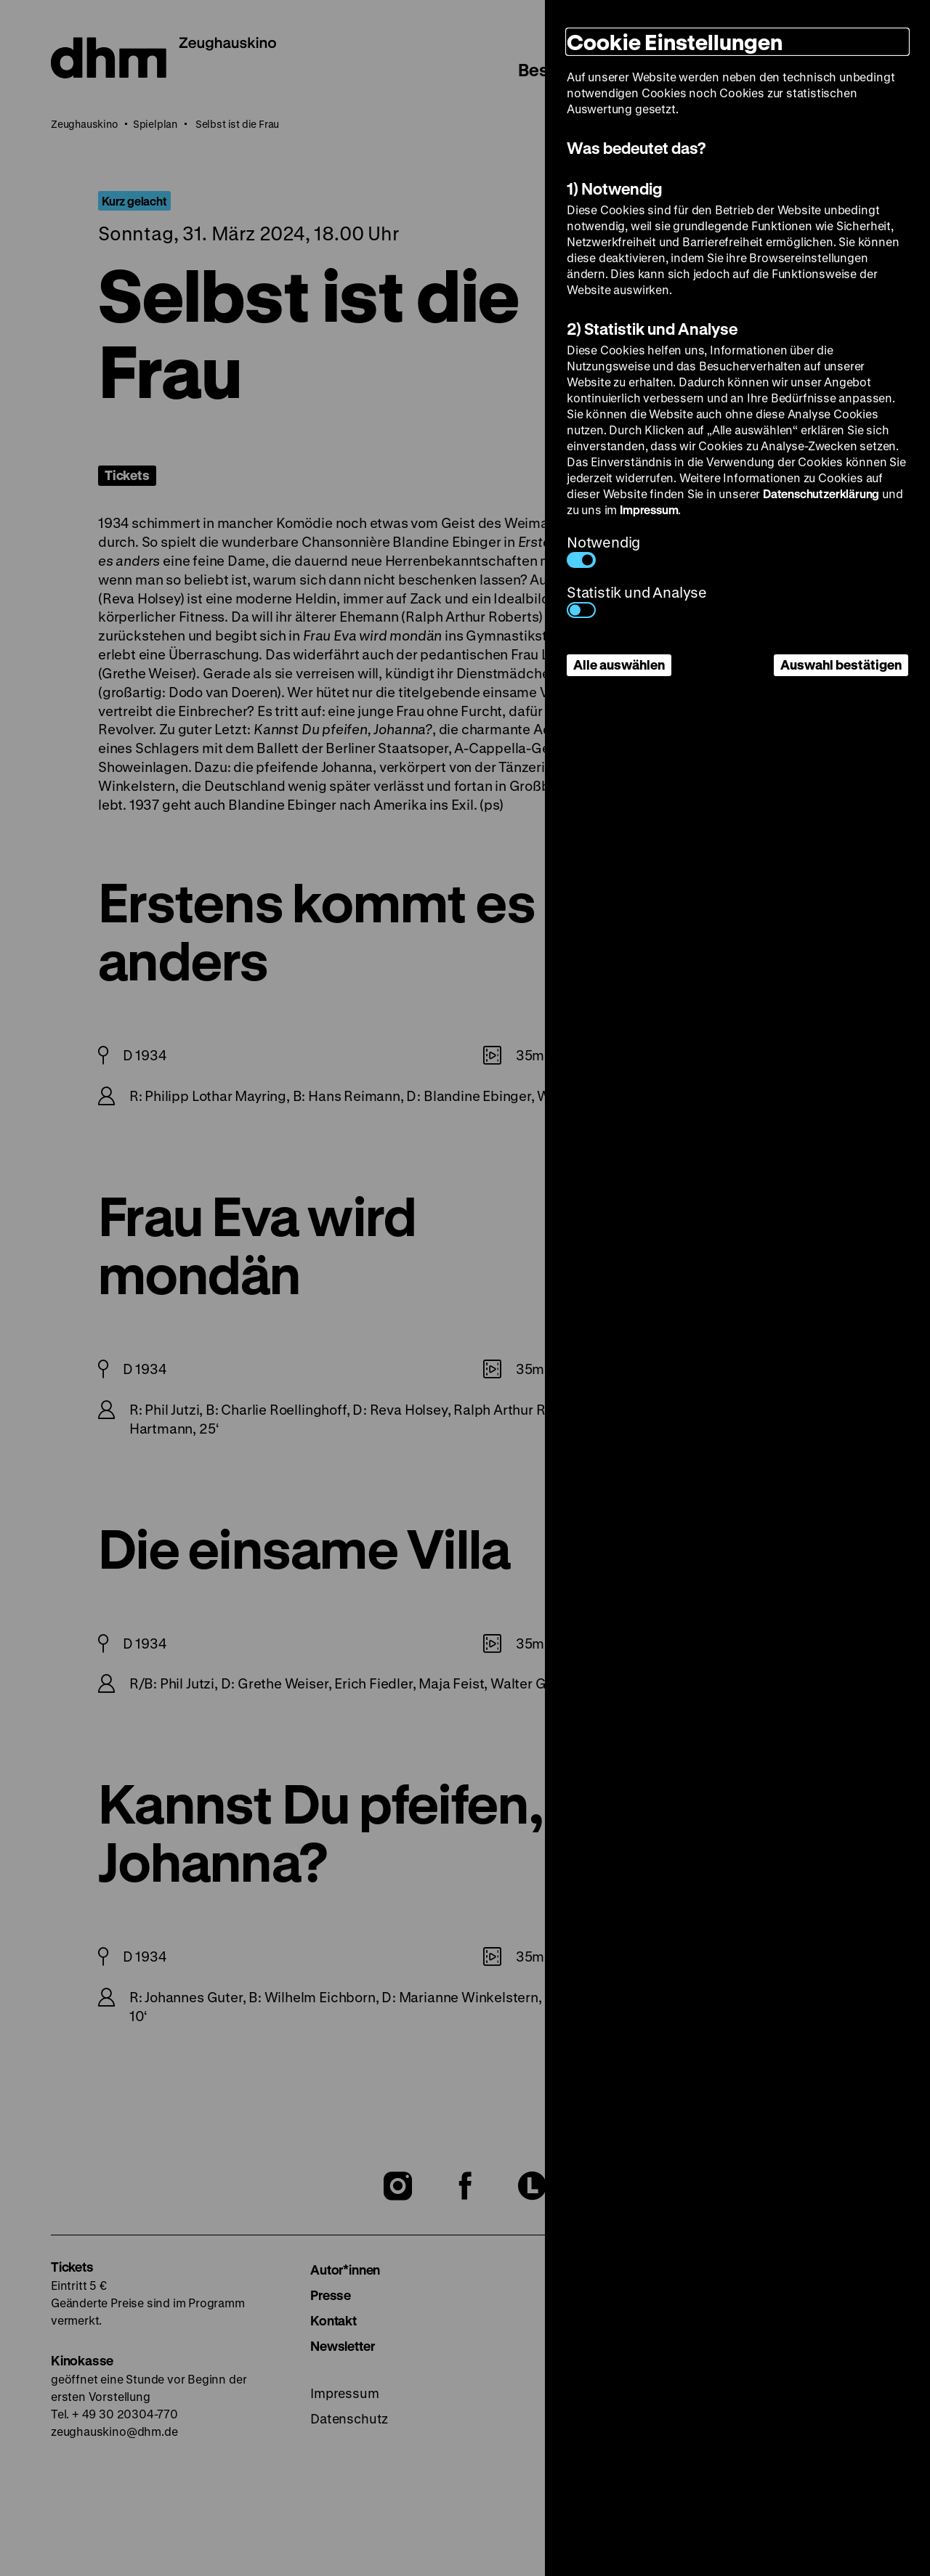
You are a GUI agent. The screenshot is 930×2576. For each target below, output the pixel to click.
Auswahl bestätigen (841, 664)
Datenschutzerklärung (821, 493)
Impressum (649, 509)
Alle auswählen (619, 664)
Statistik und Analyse (637, 600)
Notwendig (603, 550)
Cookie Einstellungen (675, 41)
